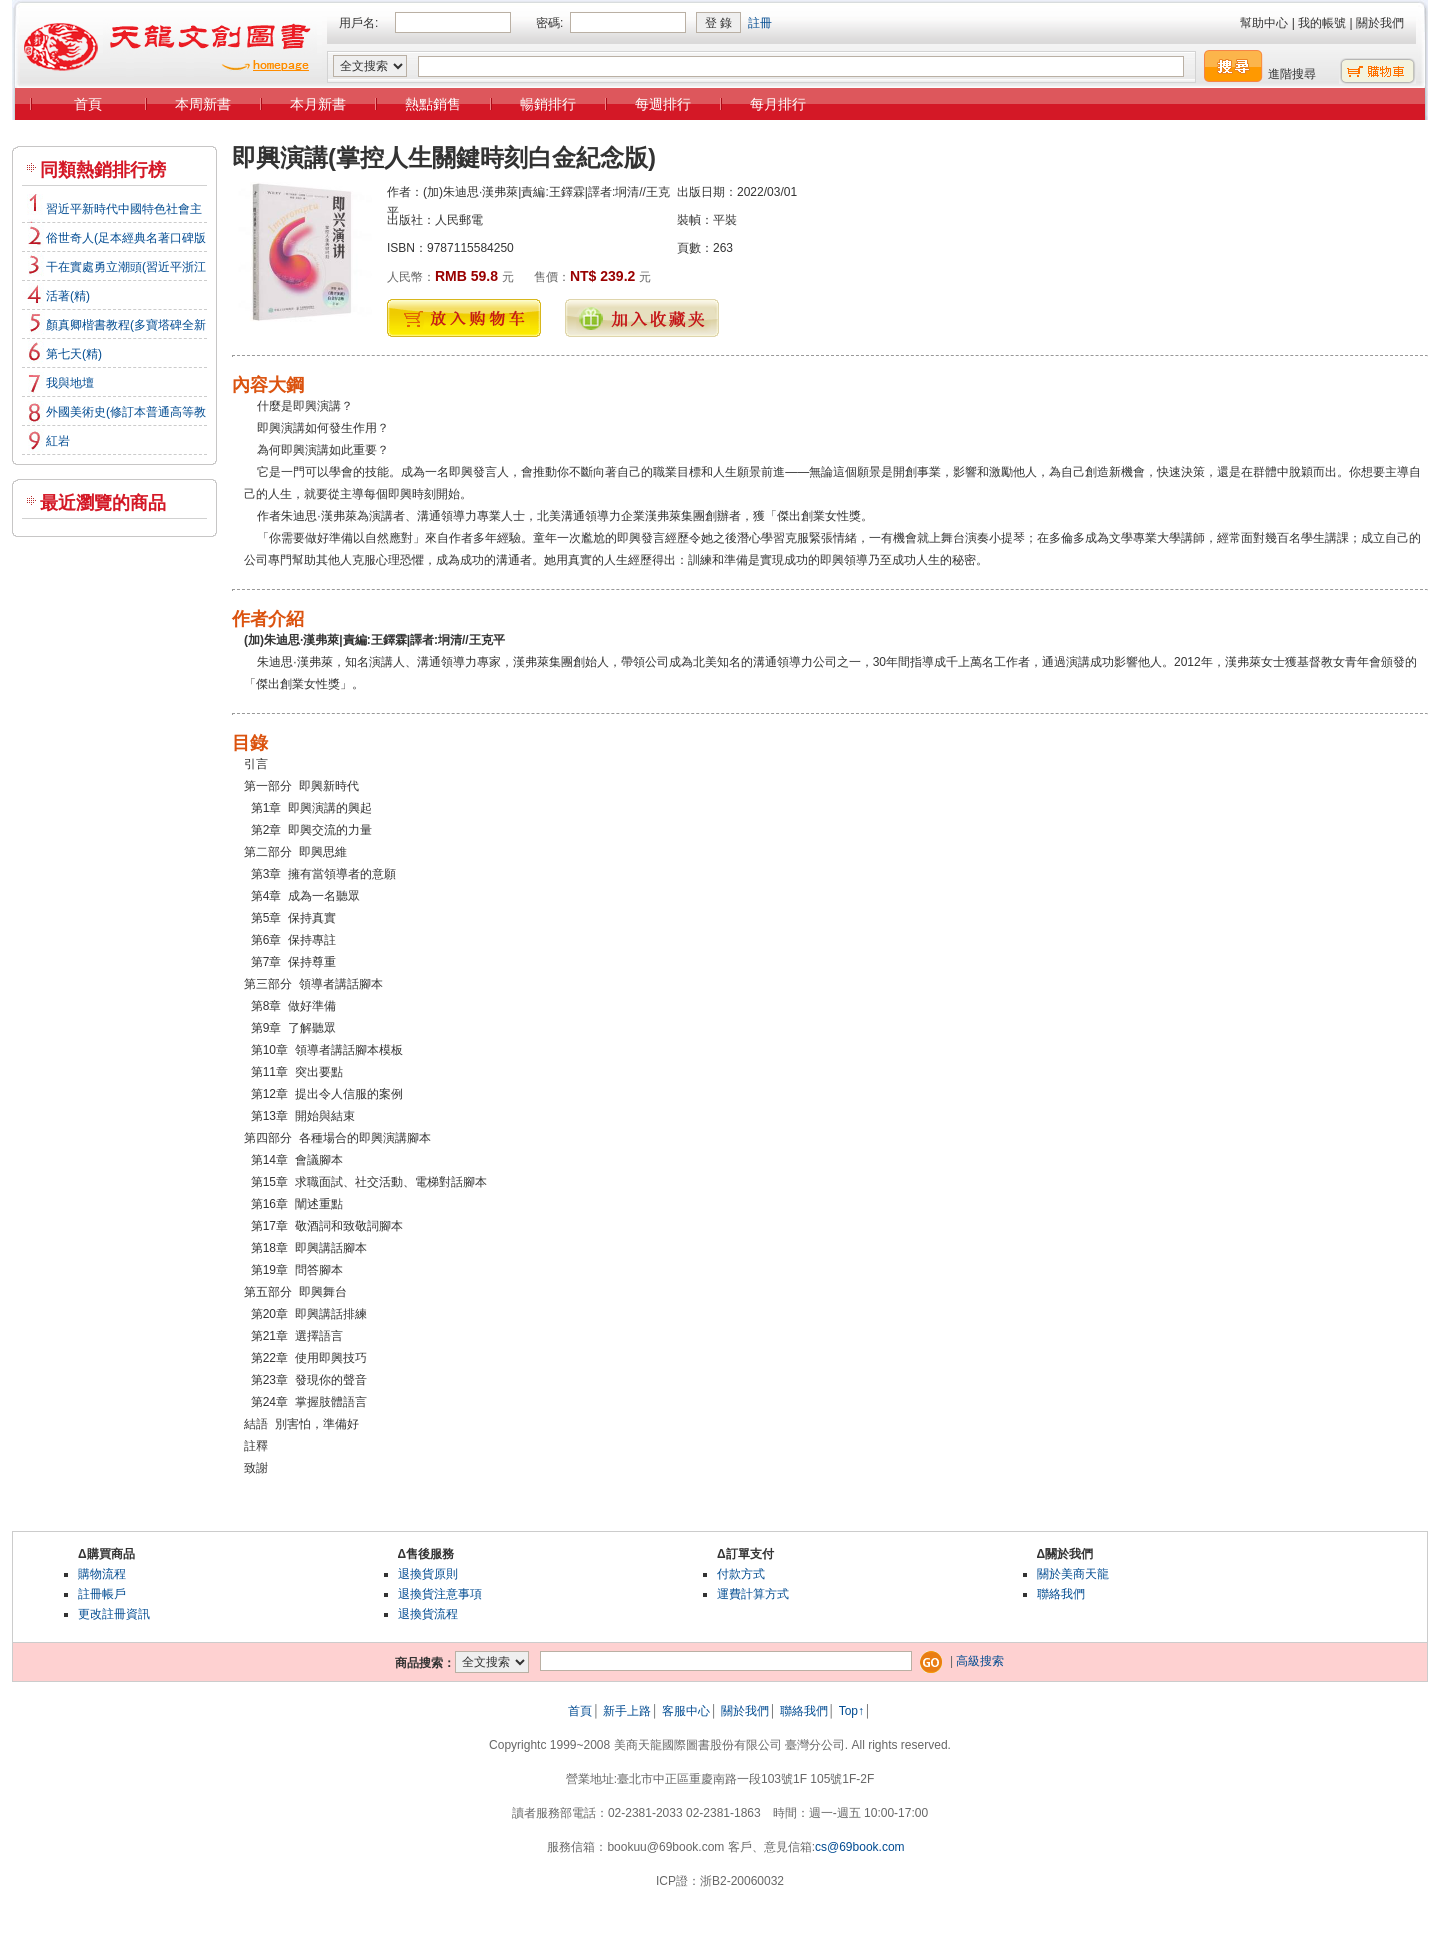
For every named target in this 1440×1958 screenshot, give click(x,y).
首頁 (88, 104)
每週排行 (663, 104)
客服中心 (686, 1711)
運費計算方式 (753, 1594)
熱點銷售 (433, 104)
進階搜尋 (1292, 74)
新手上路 (627, 1711)
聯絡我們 (1061, 1594)
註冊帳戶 (102, 1594)
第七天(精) (74, 354)
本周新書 (203, 104)
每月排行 (778, 104)
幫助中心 (1264, 23)
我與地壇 (70, 383)
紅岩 (58, 441)
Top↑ (851, 1711)
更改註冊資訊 (114, 1614)
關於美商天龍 (1073, 1574)
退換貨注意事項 (440, 1594)
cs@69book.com (860, 1847)
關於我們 (1380, 23)
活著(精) (68, 296)
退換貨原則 (428, 1574)
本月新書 (318, 104)
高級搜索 (980, 1661)
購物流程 (102, 1574)
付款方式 (741, 1574)
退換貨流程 (428, 1614)
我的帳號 (1322, 23)
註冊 (760, 23)
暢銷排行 (548, 104)
